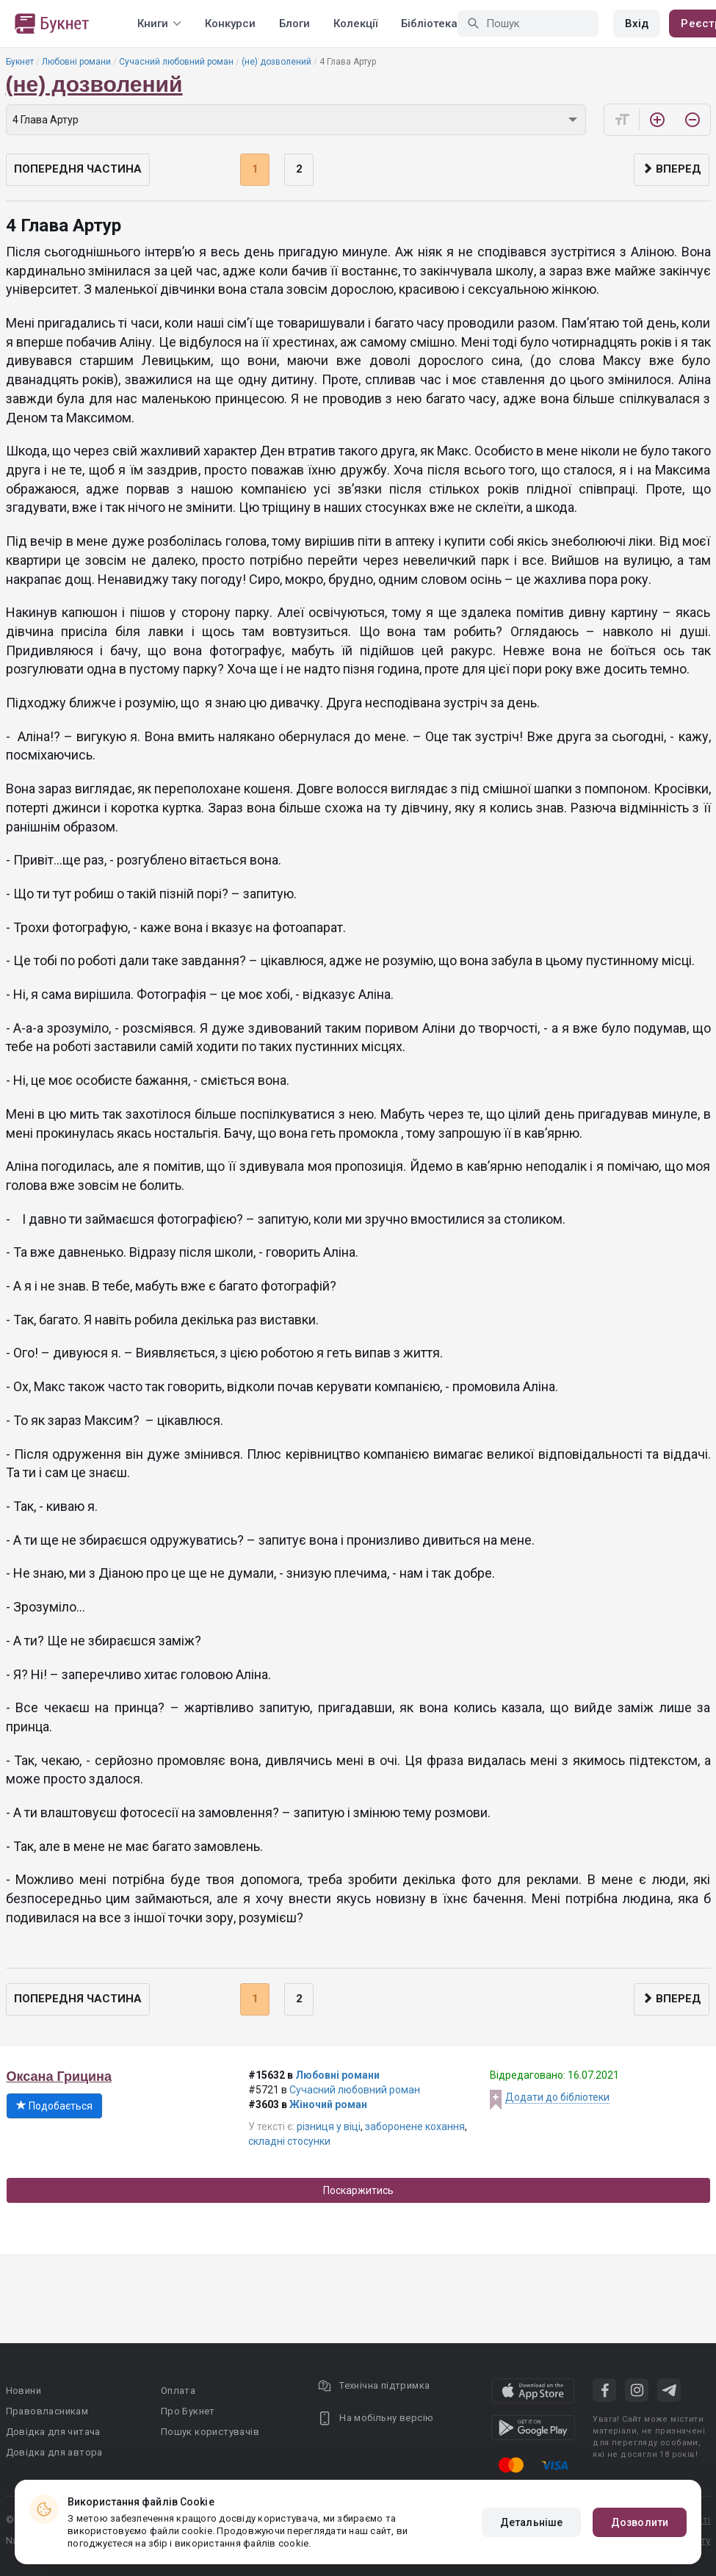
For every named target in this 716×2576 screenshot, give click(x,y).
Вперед (671, 169)
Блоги (294, 23)
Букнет (20, 62)
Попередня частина (78, 169)
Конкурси (230, 23)
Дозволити (639, 2522)
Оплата (178, 2390)
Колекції (355, 23)
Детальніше (531, 2522)
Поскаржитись (358, 2190)
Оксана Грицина (59, 2076)
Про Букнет (188, 2411)
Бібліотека (429, 23)
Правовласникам (47, 2411)
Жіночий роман (328, 2104)
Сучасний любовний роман (176, 62)
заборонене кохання (415, 2126)
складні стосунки (289, 2141)
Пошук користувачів (210, 2431)
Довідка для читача (53, 2431)
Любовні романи (76, 62)
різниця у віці (329, 2126)
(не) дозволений (276, 62)
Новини (23, 2390)
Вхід (636, 23)
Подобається (54, 2106)
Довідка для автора (54, 2452)
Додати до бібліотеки (557, 2097)
